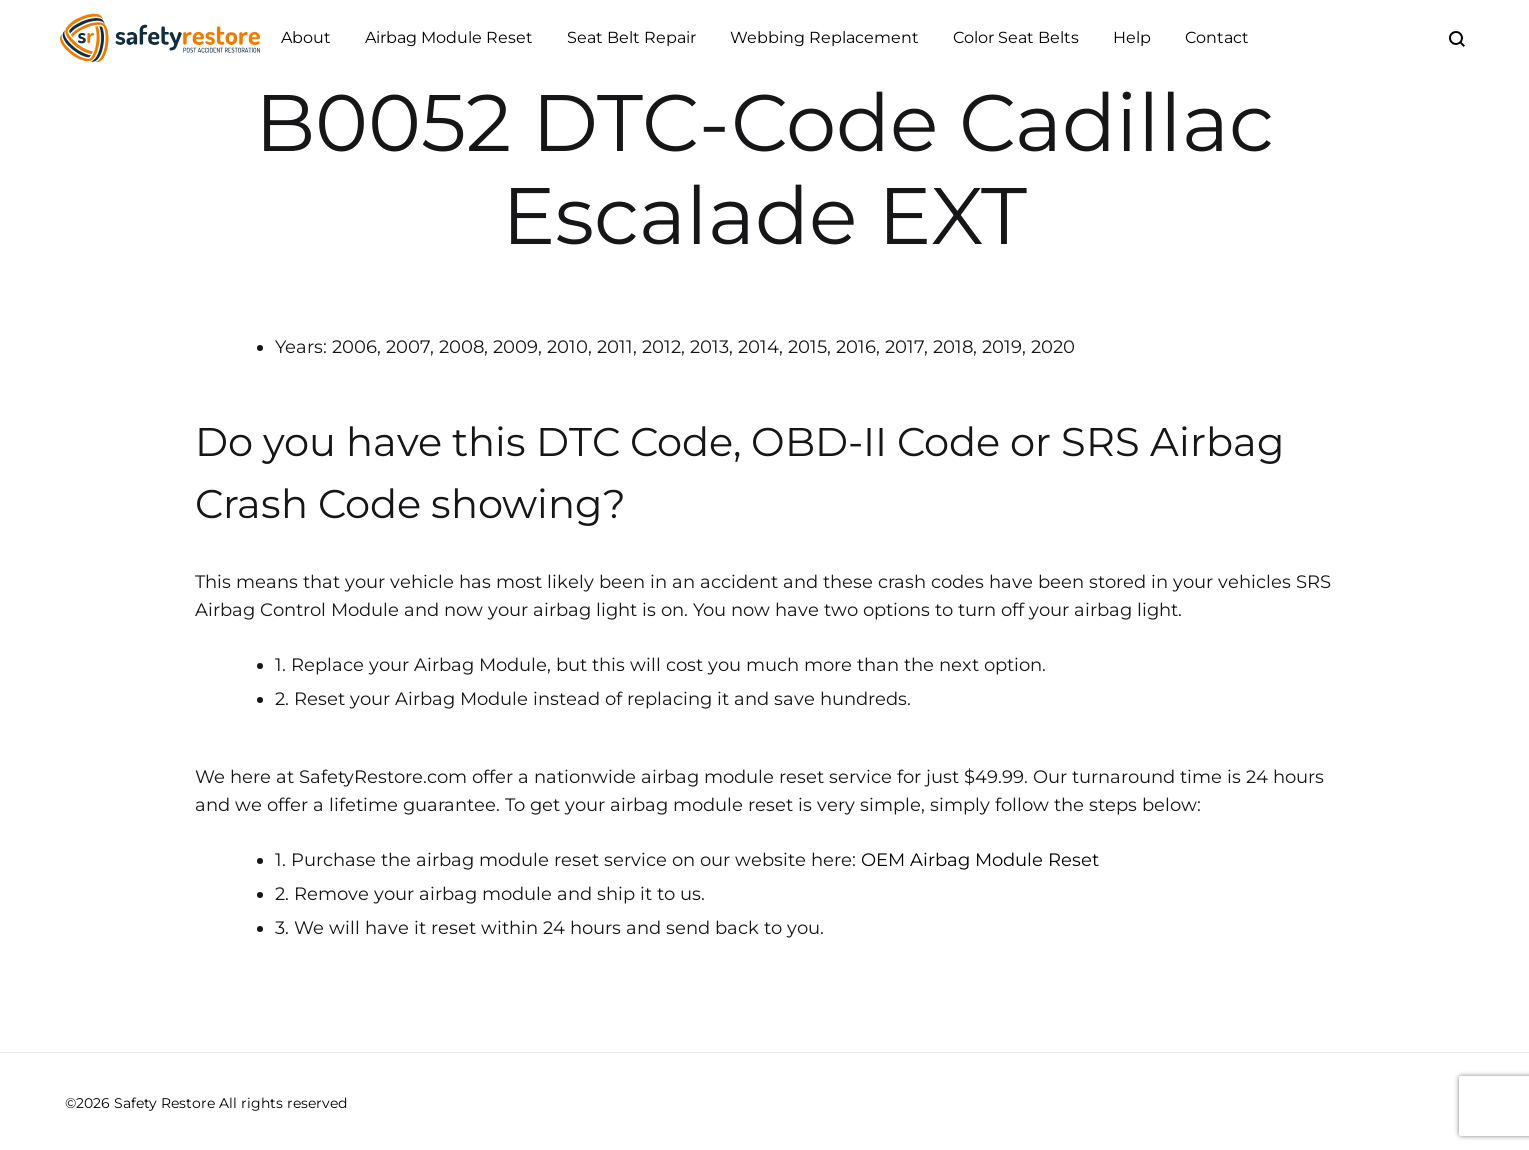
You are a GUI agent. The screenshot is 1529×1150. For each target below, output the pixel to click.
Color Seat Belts (1016, 37)
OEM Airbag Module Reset (980, 860)
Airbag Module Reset (449, 37)
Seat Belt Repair (631, 37)
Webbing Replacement (824, 37)
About (306, 37)
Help (1132, 37)
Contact (1217, 37)
